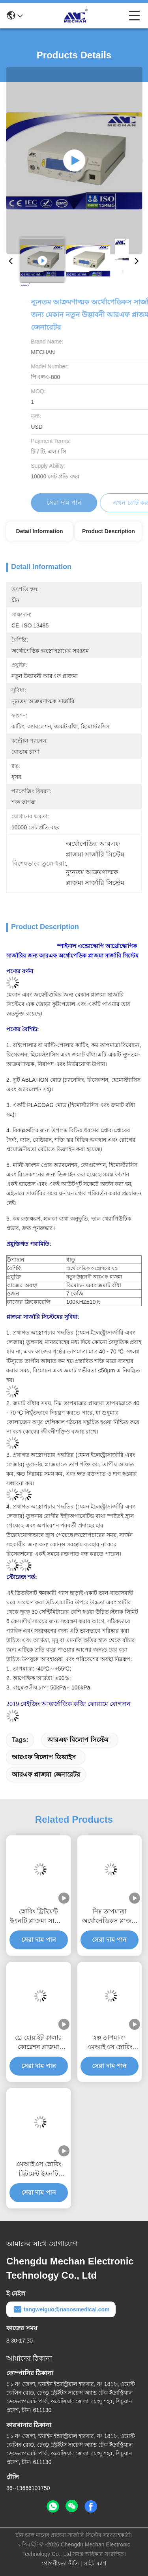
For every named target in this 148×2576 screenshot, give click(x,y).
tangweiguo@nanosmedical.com (61, 2309)
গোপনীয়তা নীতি (60, 2563)
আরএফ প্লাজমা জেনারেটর (46, 1774)
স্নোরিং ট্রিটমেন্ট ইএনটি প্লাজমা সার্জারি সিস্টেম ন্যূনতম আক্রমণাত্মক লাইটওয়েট (38, 1917)
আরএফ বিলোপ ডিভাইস (44, 1757)
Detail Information (39, 531)
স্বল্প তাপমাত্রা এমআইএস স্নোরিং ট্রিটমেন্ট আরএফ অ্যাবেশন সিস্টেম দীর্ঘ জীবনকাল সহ (109, 2043)
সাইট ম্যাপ (95, 2563)
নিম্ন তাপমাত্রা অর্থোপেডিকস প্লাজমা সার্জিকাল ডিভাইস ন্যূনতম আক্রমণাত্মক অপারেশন (109, 1917)
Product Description (108, 531)
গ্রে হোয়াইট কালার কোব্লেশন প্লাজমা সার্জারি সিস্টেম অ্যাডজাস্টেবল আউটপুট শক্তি (38, 2043)
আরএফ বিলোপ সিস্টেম (78, 1739)
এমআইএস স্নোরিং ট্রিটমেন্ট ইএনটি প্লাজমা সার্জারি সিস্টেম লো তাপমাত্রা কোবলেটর (38, 2169)
